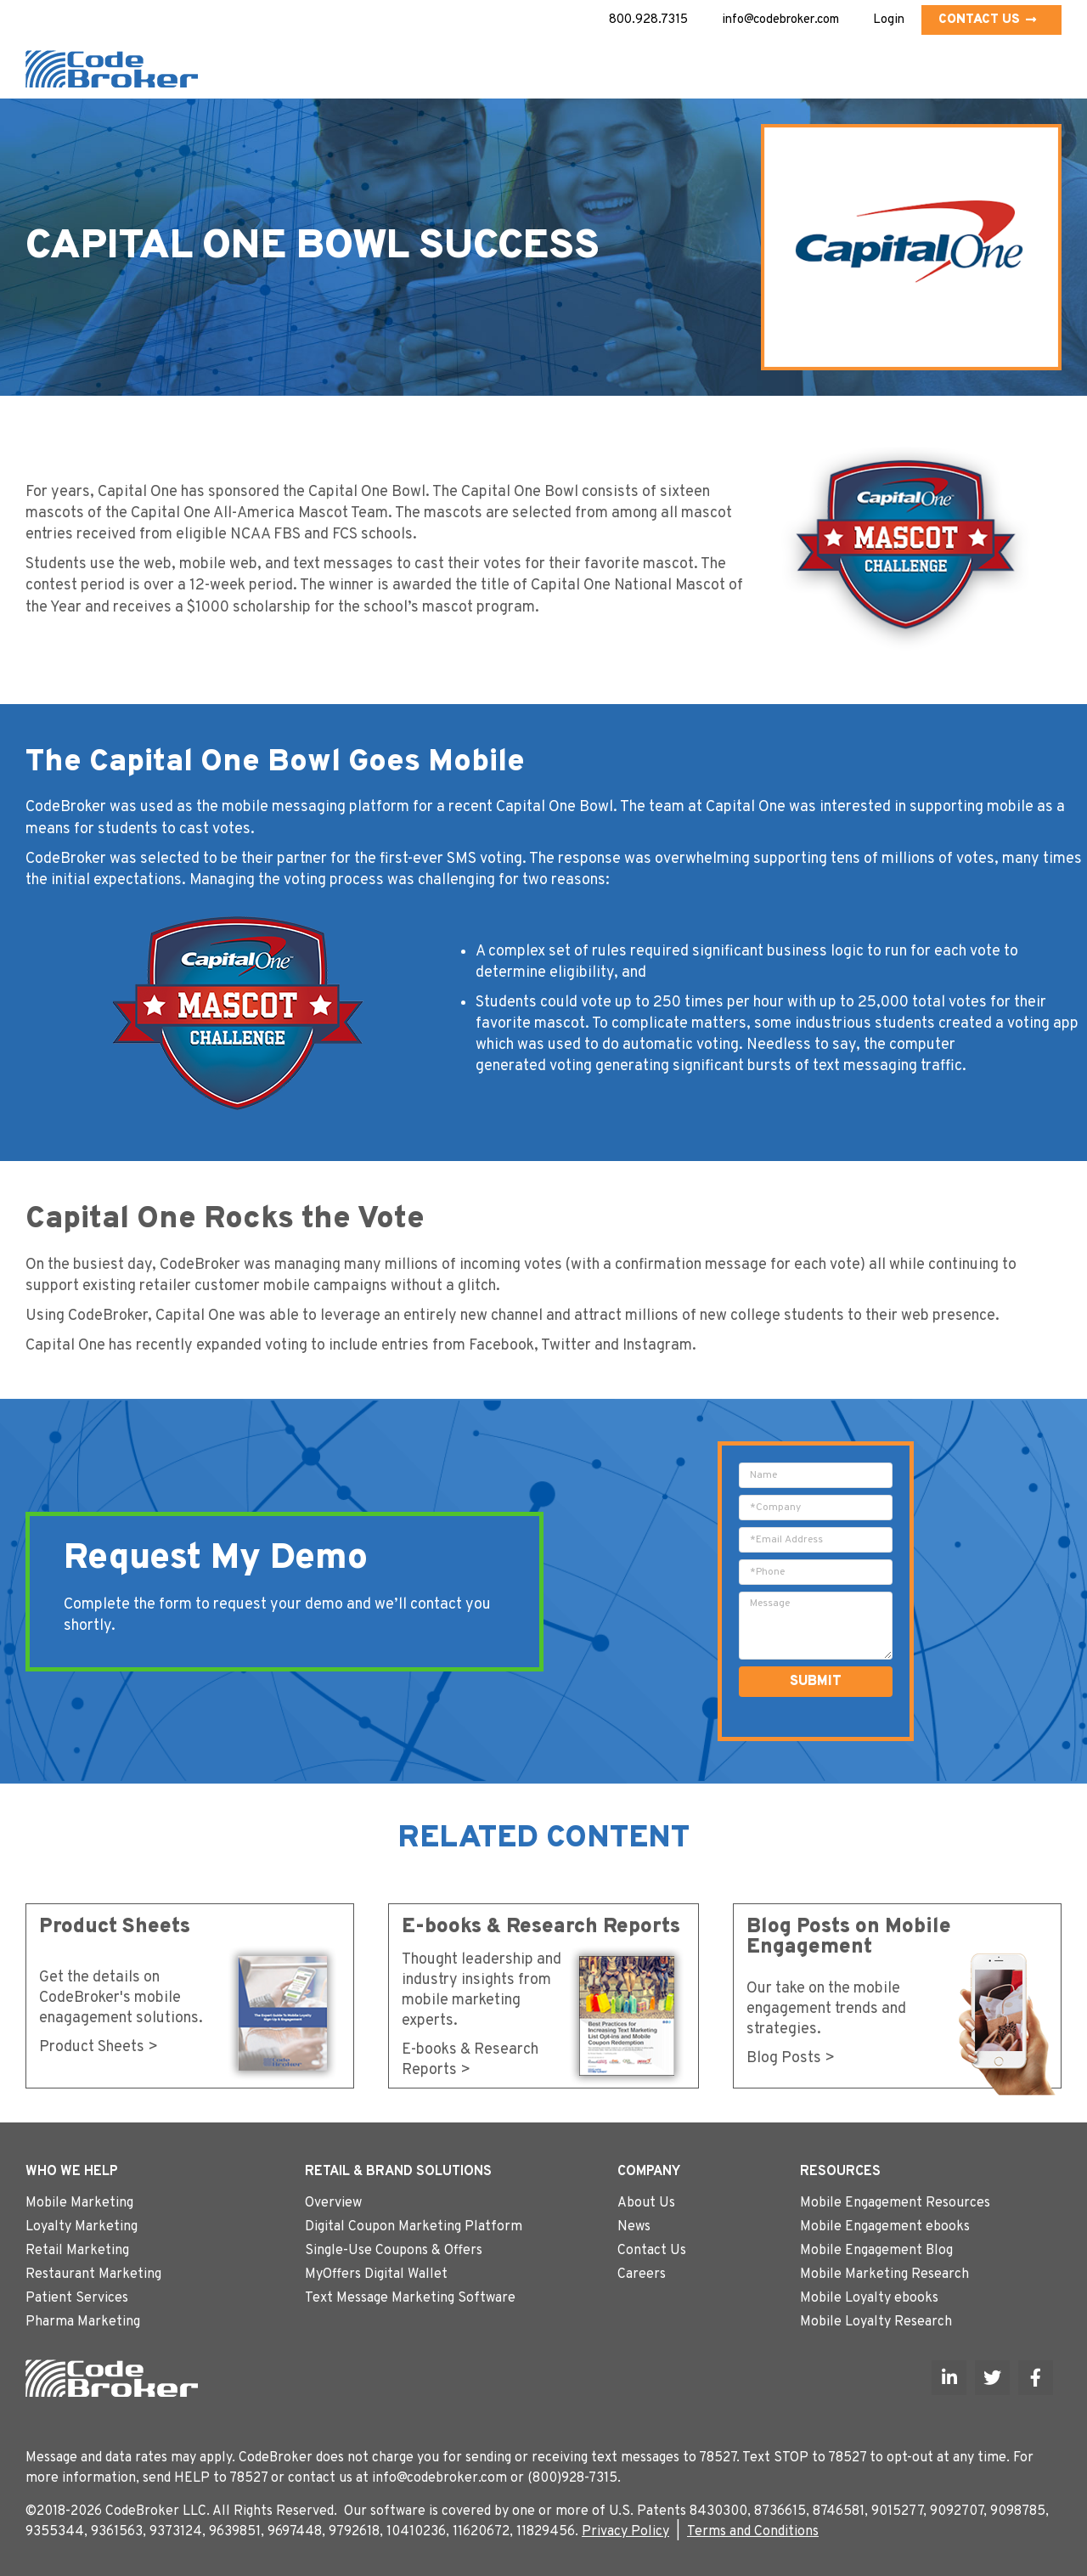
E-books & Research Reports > (470, 2060)
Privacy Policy (625, 2531)
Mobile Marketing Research (884, 2274)
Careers (641, 2274)
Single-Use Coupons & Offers (393, 2250)
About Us (646, 2203)
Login (888, 20)
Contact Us (987, 20)
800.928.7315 (648, 20)
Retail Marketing (77, 2250)
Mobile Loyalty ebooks (869, 2298)
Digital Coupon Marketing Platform (413, 2226)
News (634, 2226)
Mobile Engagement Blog (876, 2250)
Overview (333, 2203)
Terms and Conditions (753, 2531)
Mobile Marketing (79, 2203)
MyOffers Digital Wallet (376, 2274)
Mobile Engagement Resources (895, 2203)
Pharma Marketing (82, 2322)
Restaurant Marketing (93, 2274)
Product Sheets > (98, 2047)
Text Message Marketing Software (410, 2298)
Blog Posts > (790, 2058)
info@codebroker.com (780, 20)
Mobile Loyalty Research (876, 2322)
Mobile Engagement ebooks (885, 2226)
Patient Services (76, 2298)
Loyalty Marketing (81, 2226)
